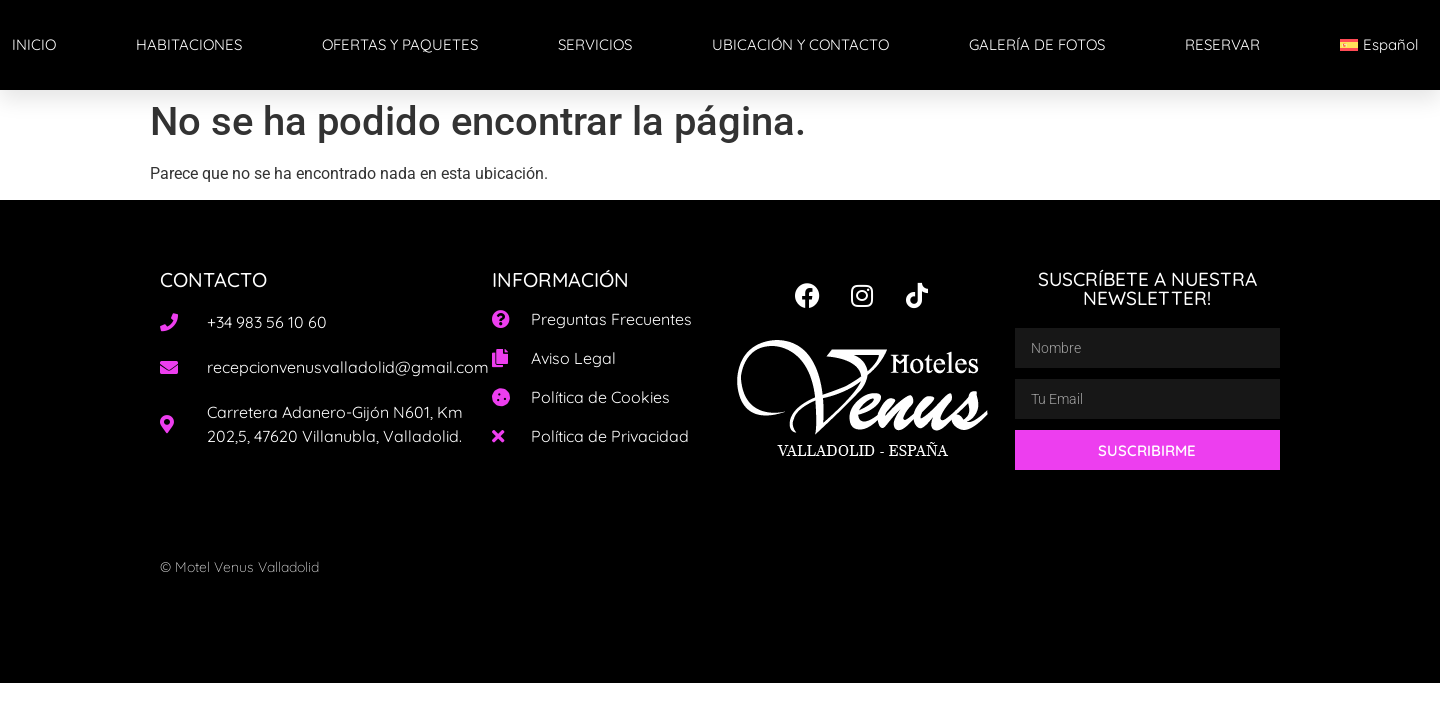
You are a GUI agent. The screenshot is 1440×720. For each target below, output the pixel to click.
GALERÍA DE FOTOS (1037, 44)
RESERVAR (1222, 44)
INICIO (34, 44)
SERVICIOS (595, 44)
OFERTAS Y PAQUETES (400, 44)
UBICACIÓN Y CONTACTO (800, 44)
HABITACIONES (189, 44)
